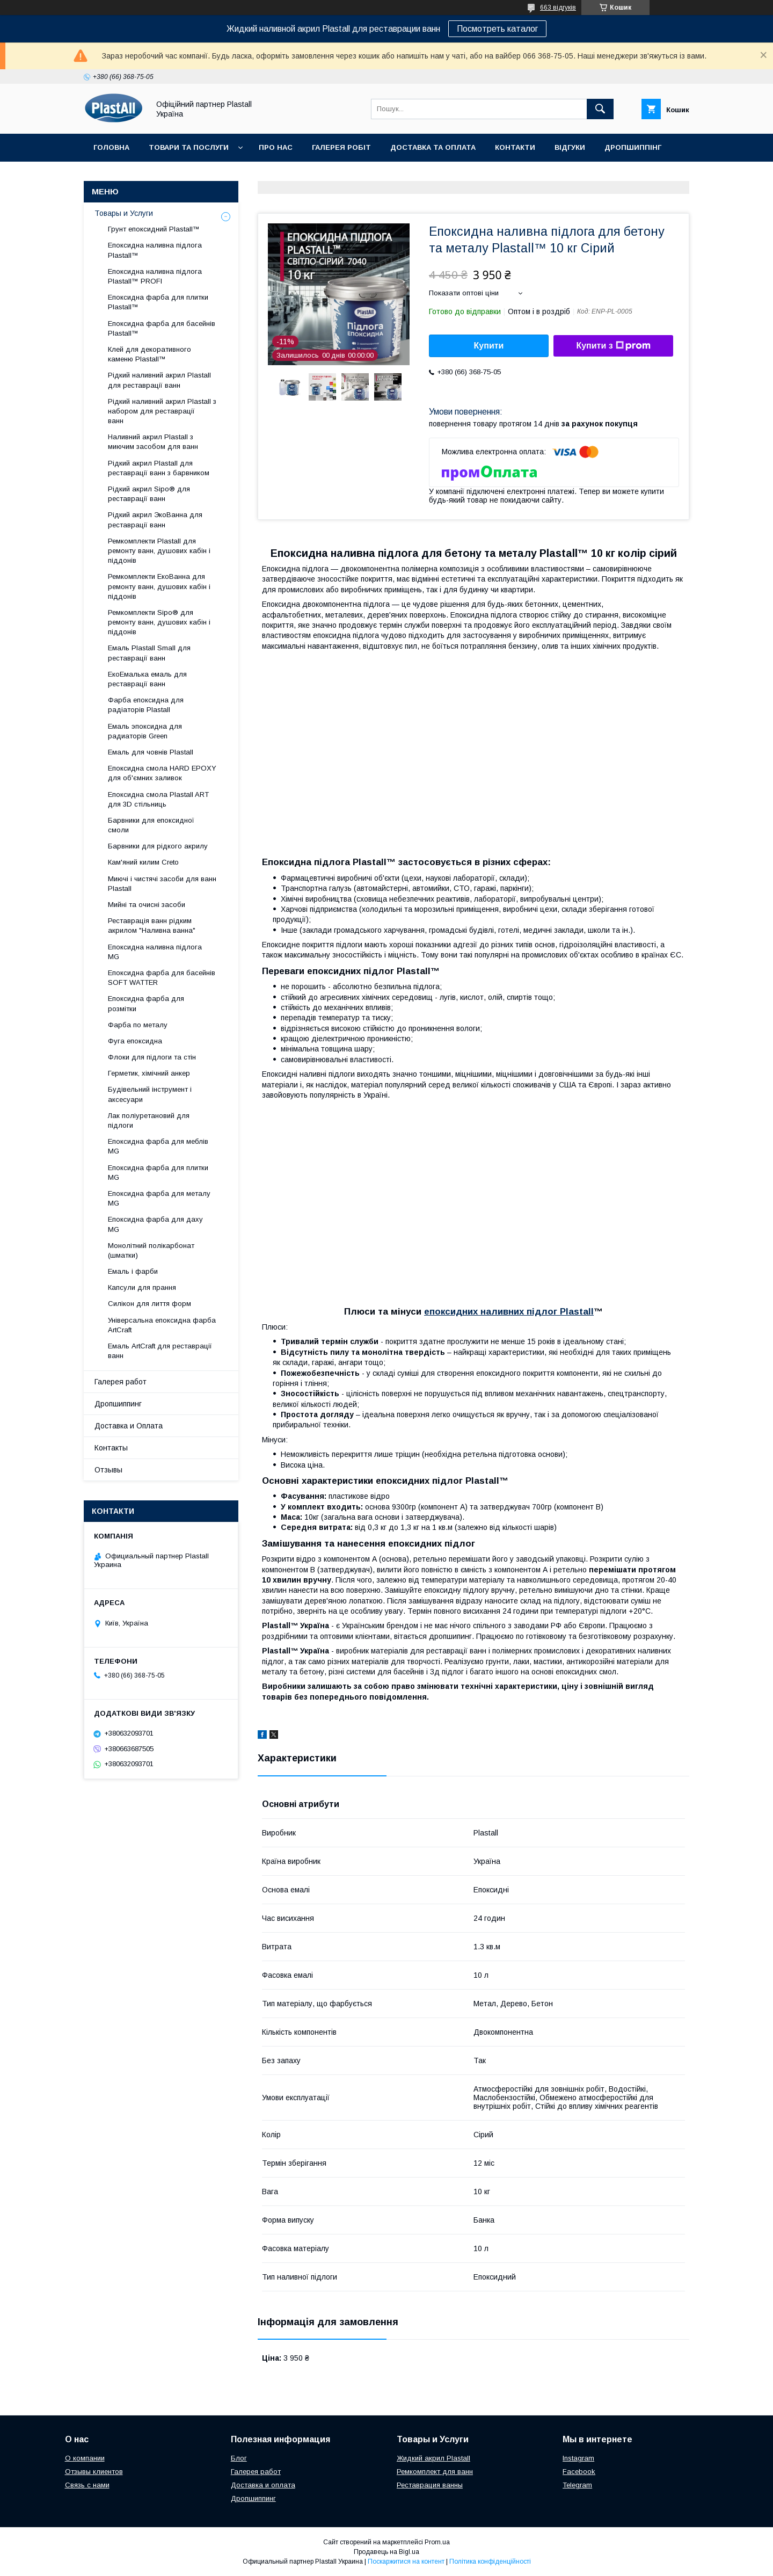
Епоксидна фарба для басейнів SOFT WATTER (161, 977)
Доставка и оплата (263, 2485)
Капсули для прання (142, 1287)
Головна (111, 147)
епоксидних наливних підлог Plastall (509, 1312)
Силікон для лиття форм (149, 1304)
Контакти (515, 147)
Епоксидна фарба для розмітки (146, 1003)
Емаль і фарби (133, 1271)
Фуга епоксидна (135, 1041)
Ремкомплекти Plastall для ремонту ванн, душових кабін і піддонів (159, 550)
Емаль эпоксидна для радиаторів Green (145, 731)
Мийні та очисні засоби (146, 905)
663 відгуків (558, 7)
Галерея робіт (341, 147)
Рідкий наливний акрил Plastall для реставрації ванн (159, 380)
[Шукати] (600, 109)
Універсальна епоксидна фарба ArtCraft (162, 1325)
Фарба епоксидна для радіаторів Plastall (146, 705)
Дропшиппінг (632, 147)
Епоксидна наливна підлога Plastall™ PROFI (155, 276)
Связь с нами (87, 2485)
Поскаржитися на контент (406, 2561)
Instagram (578, 2458)
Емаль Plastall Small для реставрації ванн (149, 653)
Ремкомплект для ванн (435, 2472)
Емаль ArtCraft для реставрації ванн (160, 1351)
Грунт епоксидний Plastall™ (154, 229)
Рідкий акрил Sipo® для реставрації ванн (149, 494)
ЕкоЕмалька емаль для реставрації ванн (147, 679)
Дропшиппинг (118, 1403)
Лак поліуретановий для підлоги (148, 1120)
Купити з (613, 346)
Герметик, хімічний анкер (149, 1073)
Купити (489, 345)
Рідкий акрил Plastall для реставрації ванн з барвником (158, 468)
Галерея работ (120, 1381)
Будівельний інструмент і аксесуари (150, 1094)
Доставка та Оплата (433, 147)
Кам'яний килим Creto (143, 862)
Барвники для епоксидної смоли (151, 825)
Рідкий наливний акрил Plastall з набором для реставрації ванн (162, 411)
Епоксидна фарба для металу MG (159, 1198)
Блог (239, 2458)
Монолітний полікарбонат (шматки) (151, 1250)
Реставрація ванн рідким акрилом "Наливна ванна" (151, 925)
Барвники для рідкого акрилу (158, 846)
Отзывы (108, 1469)
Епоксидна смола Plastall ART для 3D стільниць (158, 799)
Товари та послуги (189, 147)
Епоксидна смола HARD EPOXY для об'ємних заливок (162, 773)
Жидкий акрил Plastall (433, 2458)
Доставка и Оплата (128, 1425)
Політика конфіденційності (490, 2561)
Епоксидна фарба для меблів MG (158, 1146)
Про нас (276, 147)
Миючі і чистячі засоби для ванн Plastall (162, 883)
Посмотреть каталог (497, 28)
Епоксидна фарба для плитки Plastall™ (158, 302)
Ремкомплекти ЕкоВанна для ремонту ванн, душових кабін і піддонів (159, 586)
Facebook (579, 2472)
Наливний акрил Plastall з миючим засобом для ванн (153, 442)
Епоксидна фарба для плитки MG (158, 1172)
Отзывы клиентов (94, 2472)
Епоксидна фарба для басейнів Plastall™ (161, 328)
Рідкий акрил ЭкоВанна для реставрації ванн (155, 519)
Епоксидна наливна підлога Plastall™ (155, 250)
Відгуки (570, 147)
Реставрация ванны (430, 2485)
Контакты (111, 1447)
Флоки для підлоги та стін (152, 1057)
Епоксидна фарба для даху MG (155, 1224)
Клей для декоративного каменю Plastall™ (149, 354)
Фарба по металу (137, 1025)
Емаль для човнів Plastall (150, 752)
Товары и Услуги (123, 213)
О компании (85, 2458)
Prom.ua (437, 2542)
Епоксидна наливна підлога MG (155, 952)
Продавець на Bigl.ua (386, 2552)
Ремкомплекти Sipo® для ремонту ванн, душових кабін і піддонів (159, 622)
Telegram (577, 2485)
